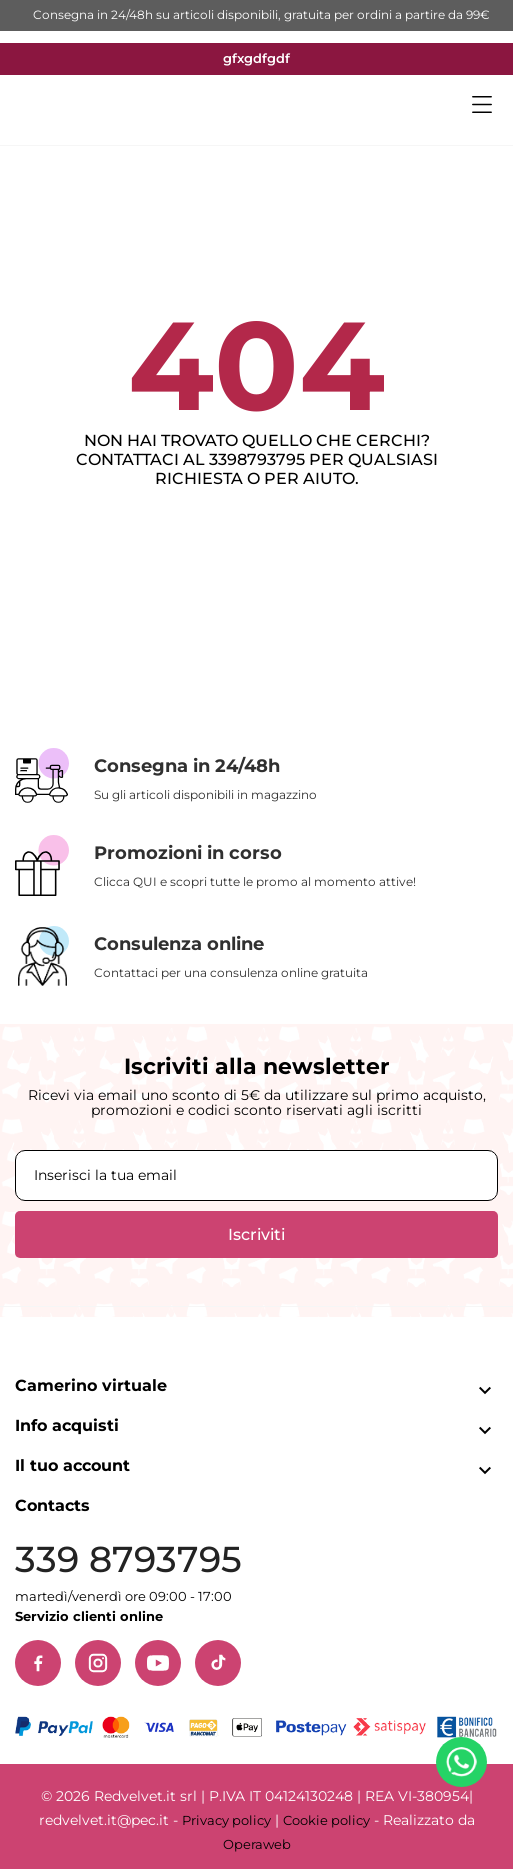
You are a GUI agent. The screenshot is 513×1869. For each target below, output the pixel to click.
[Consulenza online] (256, 956)
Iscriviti (256, 1234)
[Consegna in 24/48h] (256, 776)
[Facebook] (38, 1663)
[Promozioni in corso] (256, 865)
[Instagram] (98, 1663)
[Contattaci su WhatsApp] (465, 1766)
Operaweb (257, 1844)
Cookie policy (326, 1820)
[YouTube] (158, 1663)
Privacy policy (226, 1820)
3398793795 (257, 459)
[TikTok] (218, 1663)
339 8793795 (128, 1559)
